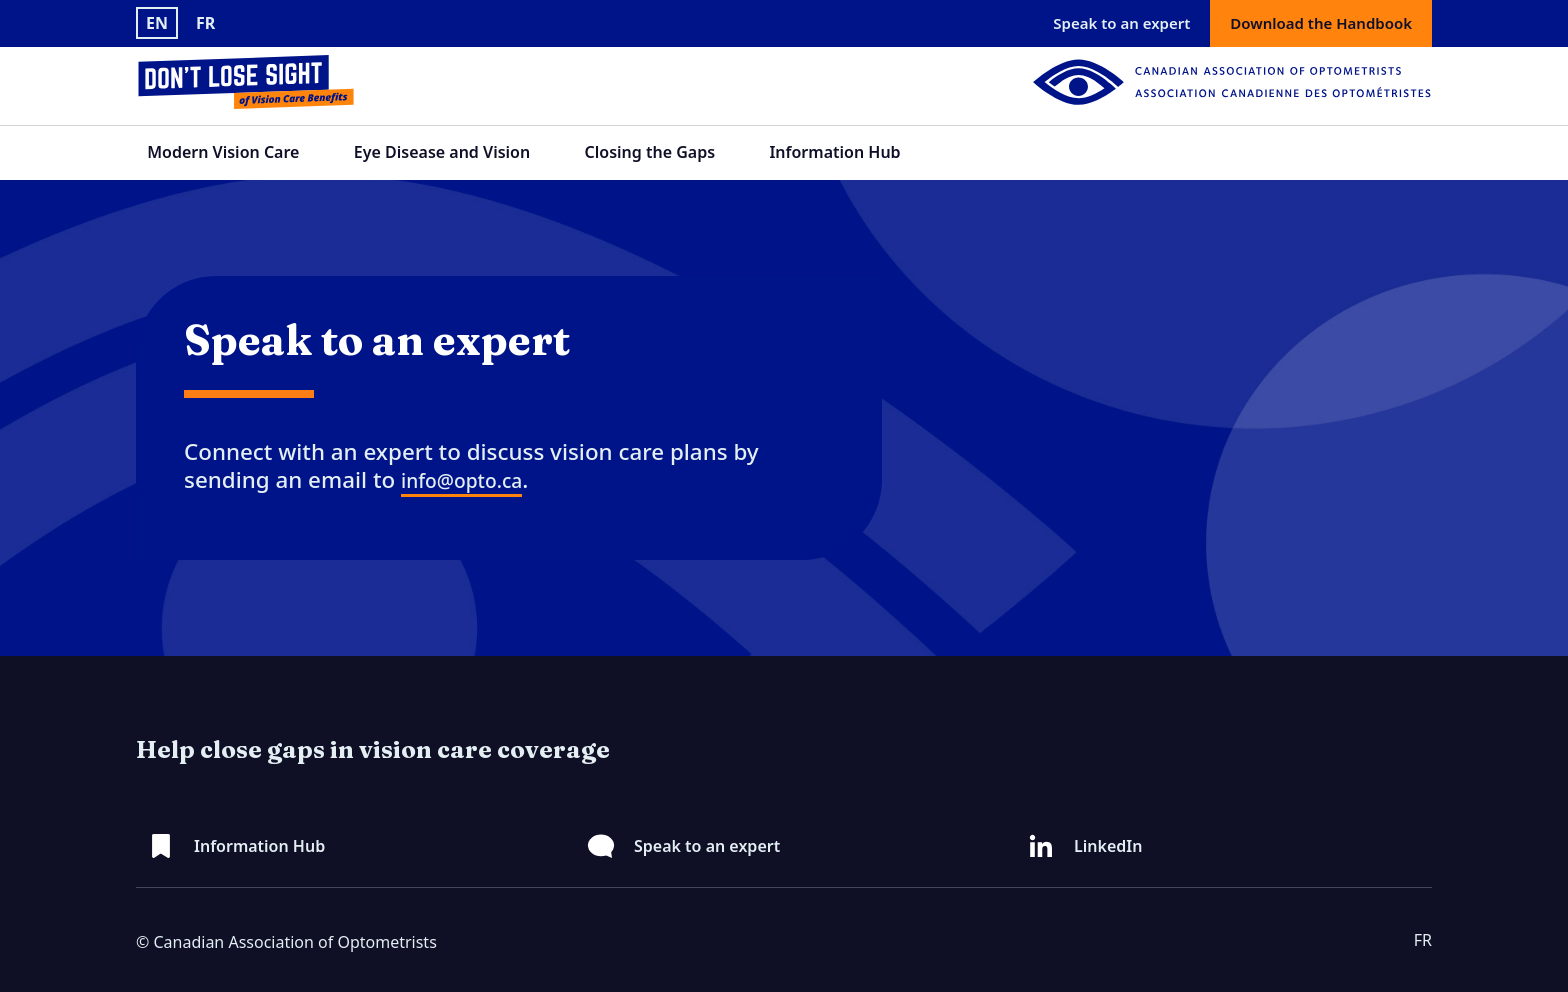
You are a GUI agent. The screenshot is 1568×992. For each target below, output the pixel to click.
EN (157, 23)
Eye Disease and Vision (442, 152)
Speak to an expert (1121, 23)
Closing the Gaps (650, 152)
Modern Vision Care (223, 152)
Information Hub (834, 152)
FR (205, 23)
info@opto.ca (461, 480)
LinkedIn (1108, 846)
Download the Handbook (1321, 23)
